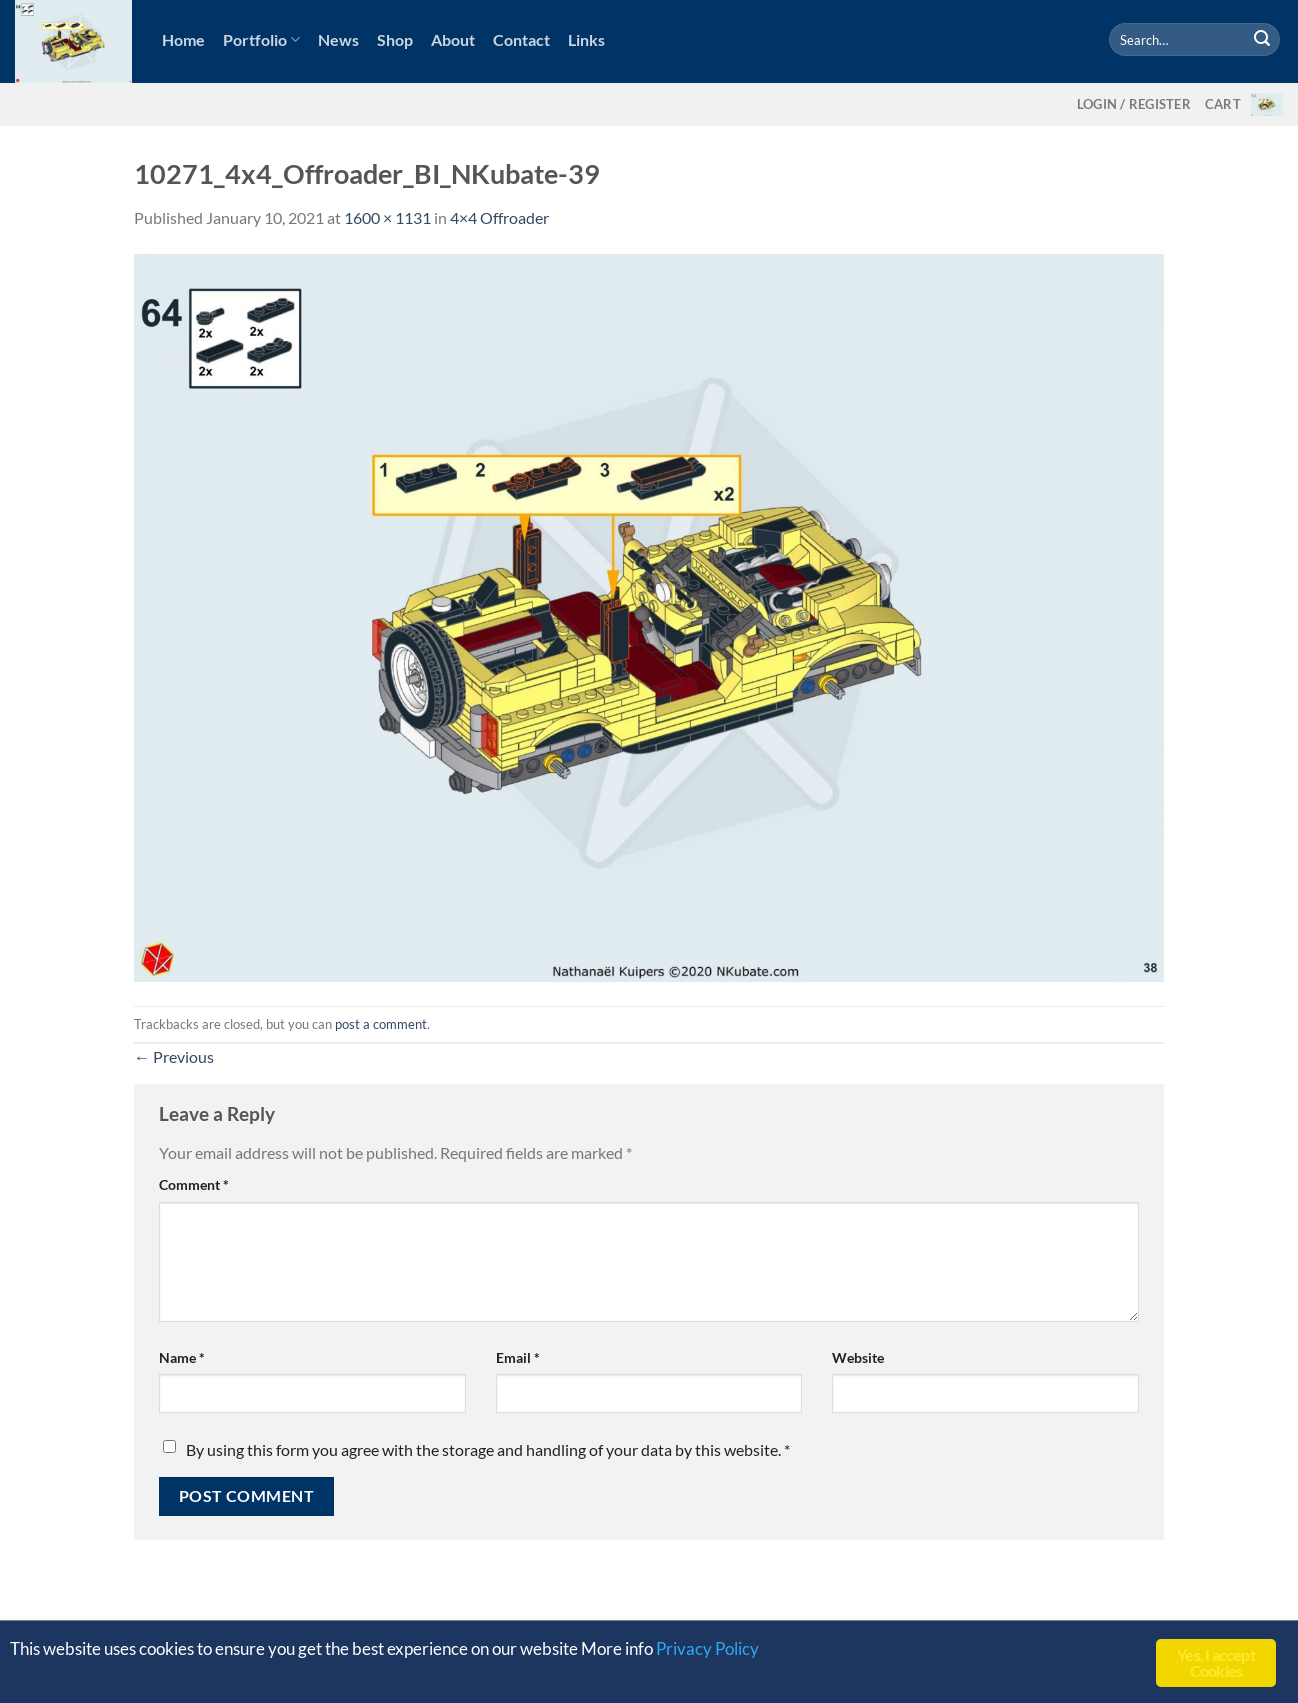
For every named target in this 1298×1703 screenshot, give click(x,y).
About (453, 39)
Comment (194, 1184)
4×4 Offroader (499, 217)
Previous (174, 1056)
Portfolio (261, 40)
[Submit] (1262, 40)
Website (858, 1357)
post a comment (381, 1024)
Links (586, 39)
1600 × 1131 (387, 217)
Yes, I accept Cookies (1216, 1662)
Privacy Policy (707, 1648)
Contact (521, 39)
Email (518, 1357)
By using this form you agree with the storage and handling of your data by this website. (488, 1449)
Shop (395, 39)
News (338, 39)
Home (183, 39)
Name (182, 1357)
